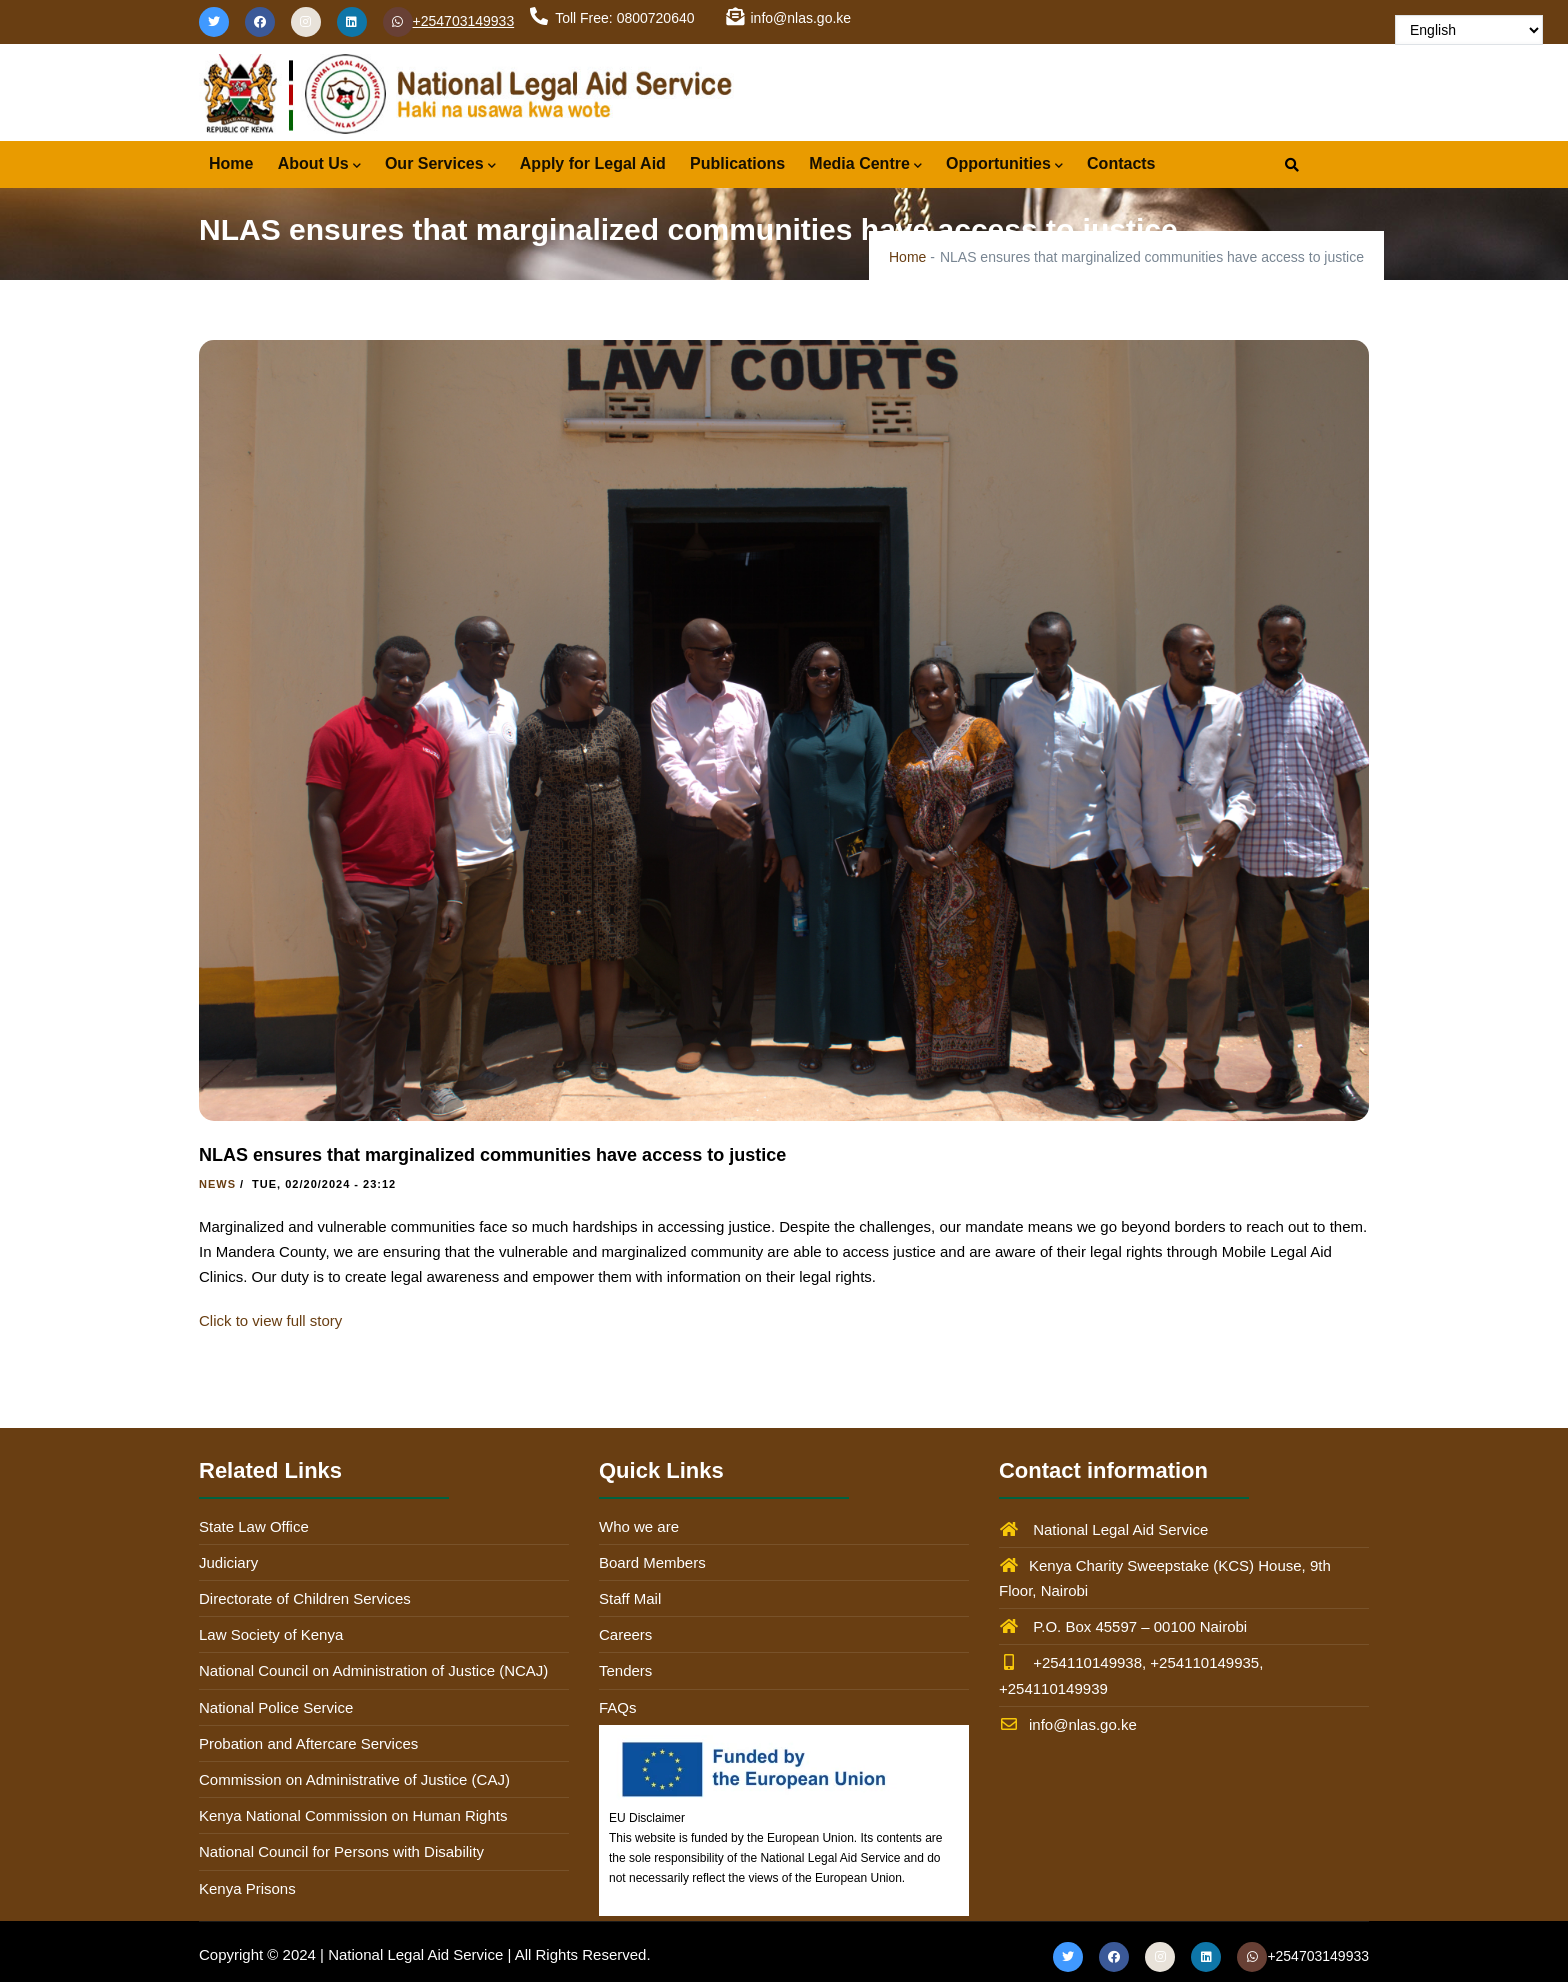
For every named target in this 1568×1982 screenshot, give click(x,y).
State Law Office (254, 1526)
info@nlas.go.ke (1068, 1724)
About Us (319, 165)
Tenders (625, 1670)
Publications (737, 163)
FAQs (618, 1707)
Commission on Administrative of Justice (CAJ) (354, 1779)
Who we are (639, 1526)
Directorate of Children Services (305, 1598)
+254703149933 (449, 21)
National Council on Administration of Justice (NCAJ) (373, 1670)
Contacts (1121, 163)
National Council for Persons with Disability (341, 1851)
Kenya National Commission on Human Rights (353, 1815)
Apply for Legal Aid (593, 163)
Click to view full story (270, 1320)
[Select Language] (1469, 30)
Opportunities (1004, 165)
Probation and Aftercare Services (308, 1743)
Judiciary (228, 1562)
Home (231, 163)
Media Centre (865, 165)
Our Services (440, 165)
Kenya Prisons (247, 1888)
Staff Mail (630, 1598)
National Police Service (276, 1707)
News (217, 1184)
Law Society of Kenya (271, 1634)
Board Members (652, 1562)
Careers (625, 1634)
